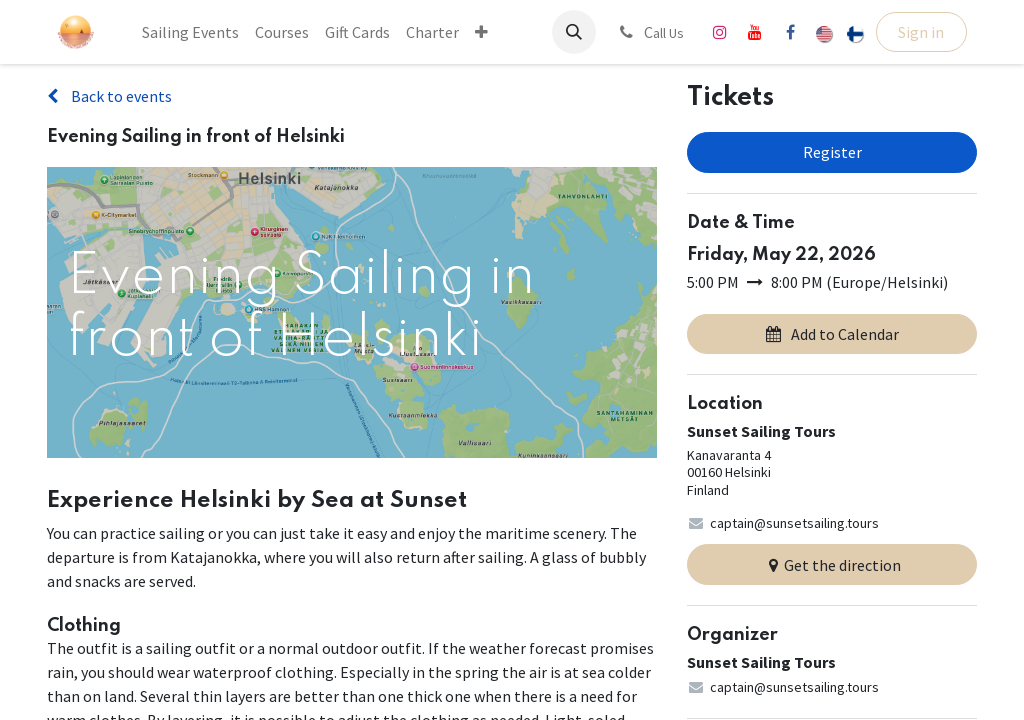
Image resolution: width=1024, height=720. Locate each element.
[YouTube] (755, 32)
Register (832, 152)
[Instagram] (720, 32)
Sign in (921, 32)
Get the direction (832, 565)
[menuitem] (190, 32)
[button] (574, 32)
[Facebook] (790, 32)
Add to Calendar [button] (832, 334)
